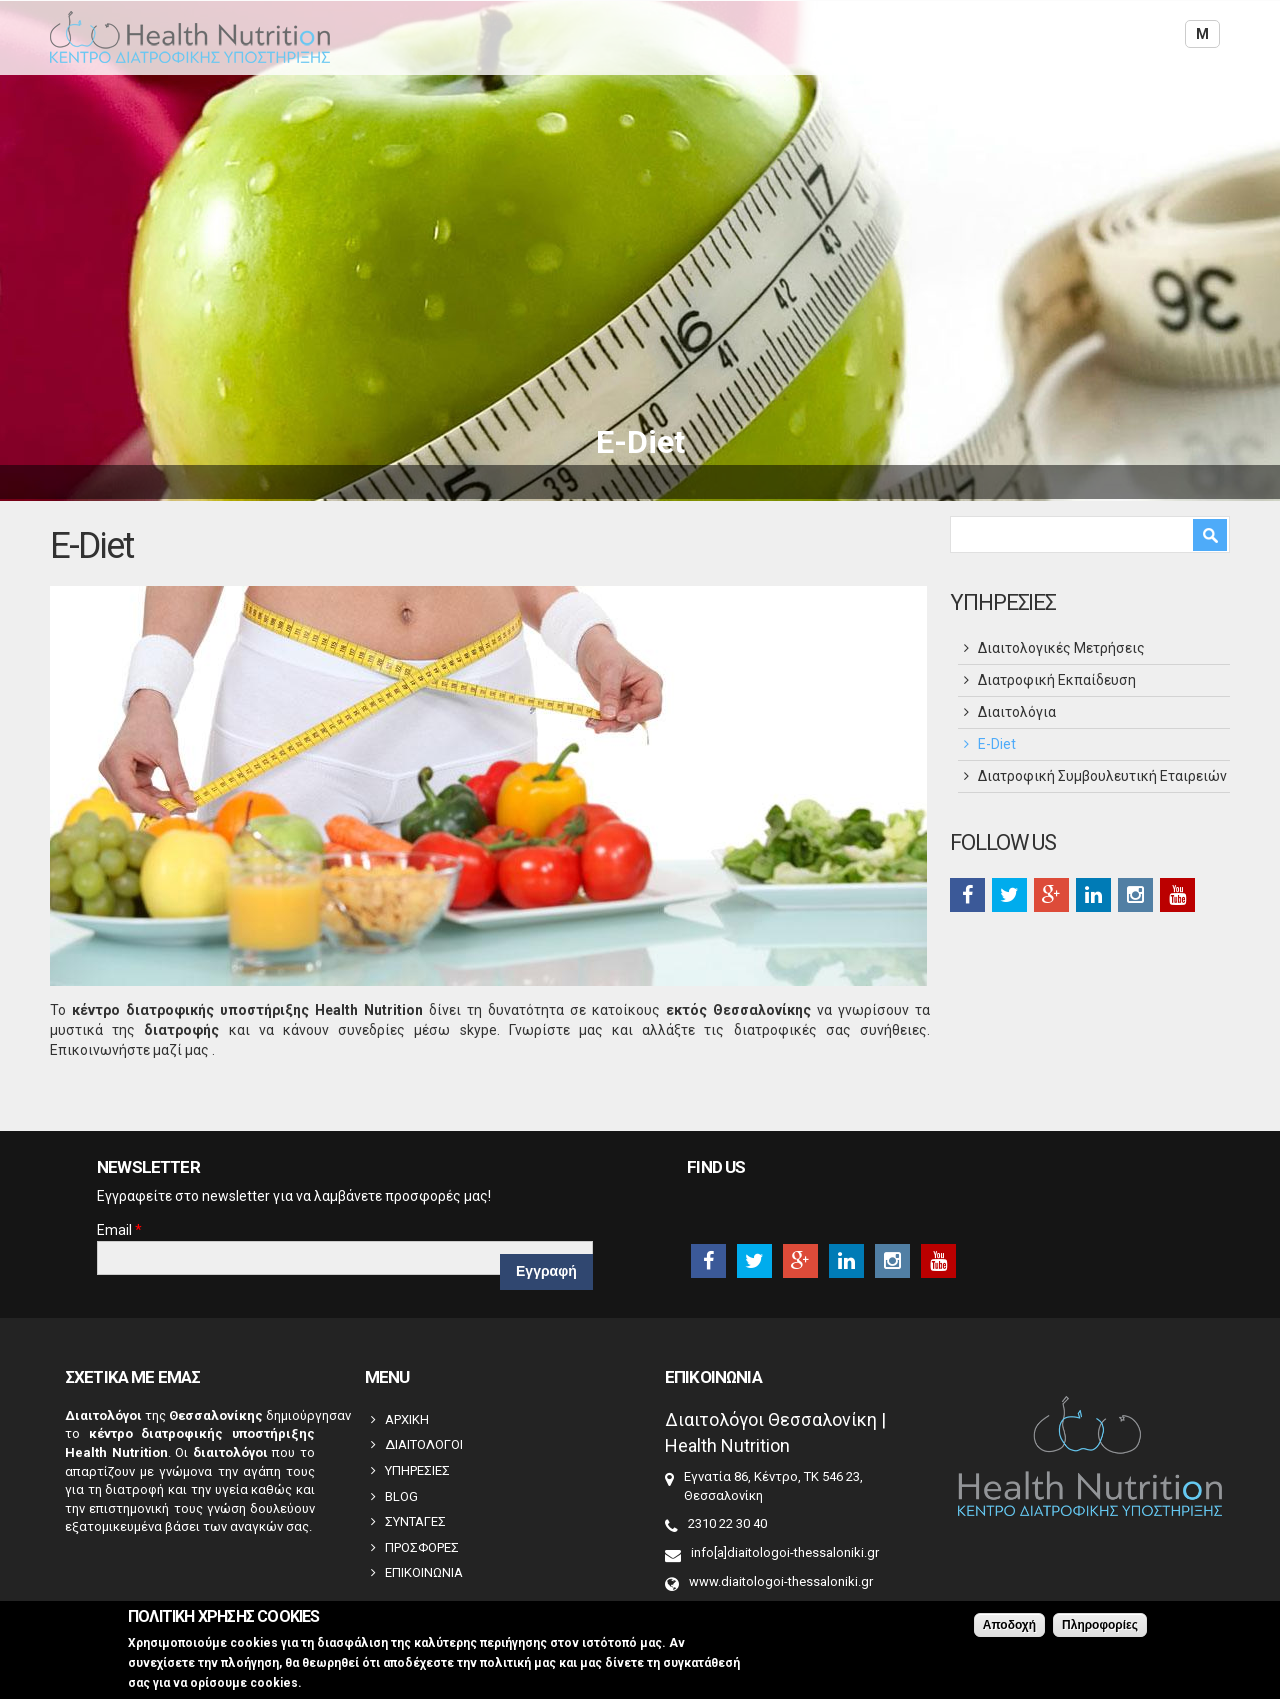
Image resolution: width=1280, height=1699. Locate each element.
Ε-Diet (997, 744)
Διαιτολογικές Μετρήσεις (1061, 648)
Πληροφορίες (1100, 1625)
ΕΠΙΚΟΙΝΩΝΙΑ (424, 1572)
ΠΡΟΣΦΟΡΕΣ (422, 1547)
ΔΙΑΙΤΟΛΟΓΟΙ (424, 1444)
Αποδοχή (1009, 1625)
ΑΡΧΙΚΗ (407, 1419)
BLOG (401, 1496)
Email (119, 1230)
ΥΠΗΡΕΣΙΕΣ (417, 1470)
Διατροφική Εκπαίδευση (1057, 680)
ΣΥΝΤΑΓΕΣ (415, 1521)
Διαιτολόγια (1017, 712)
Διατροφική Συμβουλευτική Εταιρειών (1102, 776)
